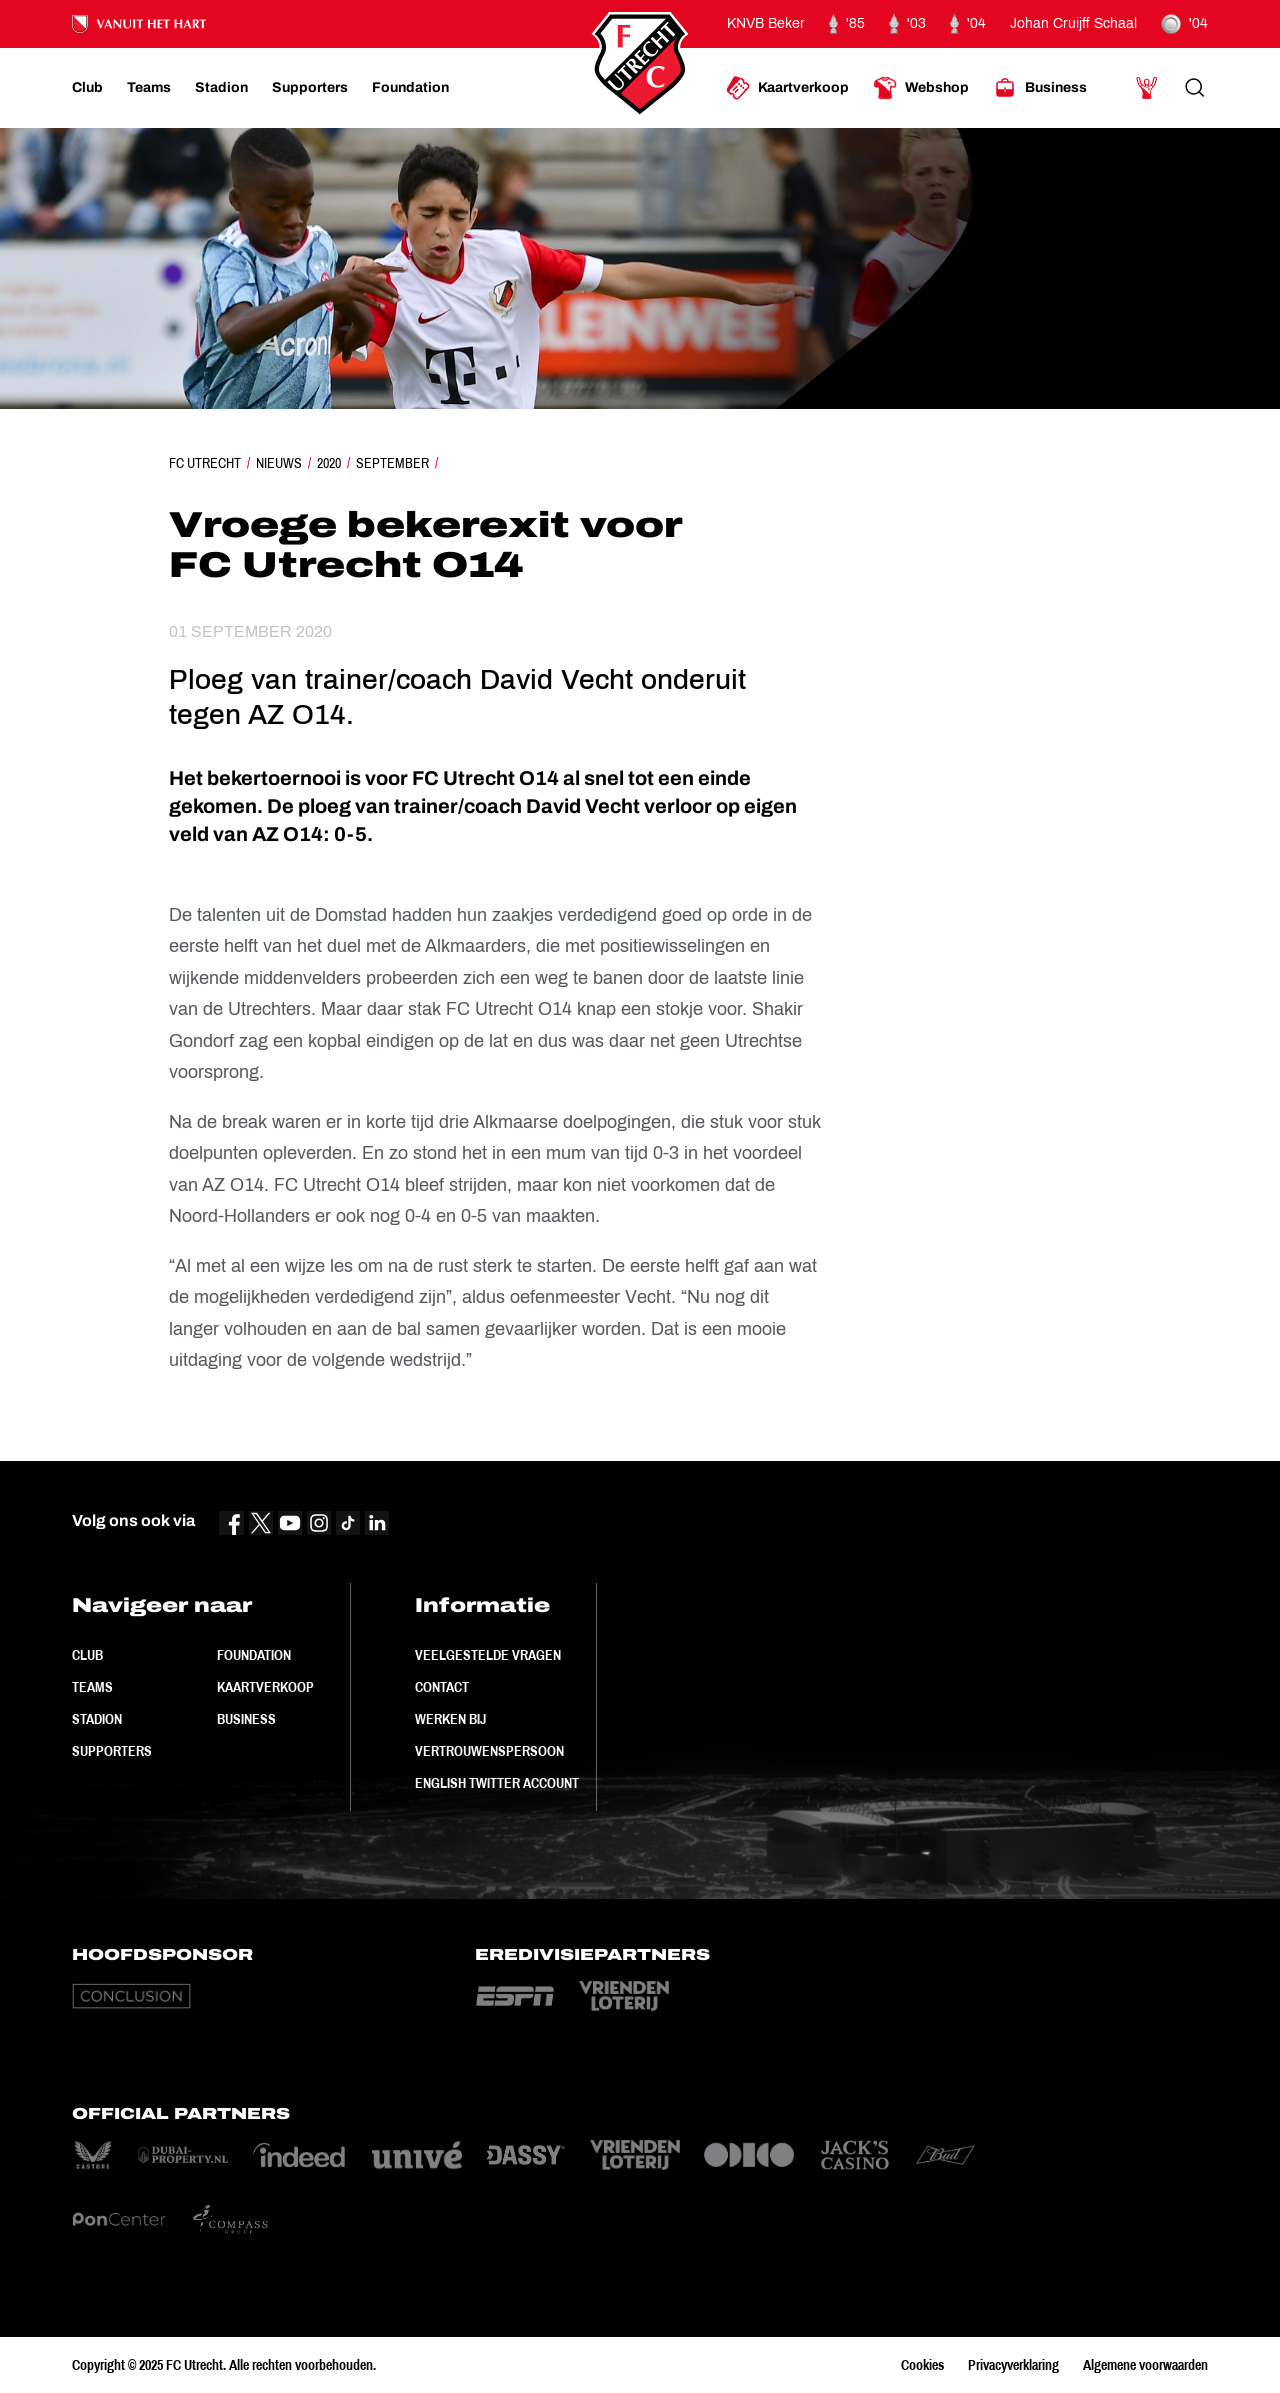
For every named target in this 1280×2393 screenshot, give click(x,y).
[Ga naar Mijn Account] (1147, 88)
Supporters (112, 1751)
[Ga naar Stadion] (221, 88)
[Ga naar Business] (1040, 88)
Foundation (254, 1655)
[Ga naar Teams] (149, 88)
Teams (92, 1687)
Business (246, 1719)
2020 (329, 463)
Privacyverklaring (1013, 2365)
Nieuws (279, 463)
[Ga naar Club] (87, 88)
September (392, 463)
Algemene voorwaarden (1145, 2365)
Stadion (97, 1719)
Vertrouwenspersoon (489, 1751)
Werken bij (450, 1719)
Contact (442, 1687)
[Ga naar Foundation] (410, 88)
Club (87, 1655)
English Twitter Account (497, 1783)
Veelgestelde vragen (488, 1655)
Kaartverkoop (265, 1687)
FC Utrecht (205, 463)
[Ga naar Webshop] (921, 88)
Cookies (922, 2365)
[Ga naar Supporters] (310, 88)
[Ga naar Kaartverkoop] (787, 88)
